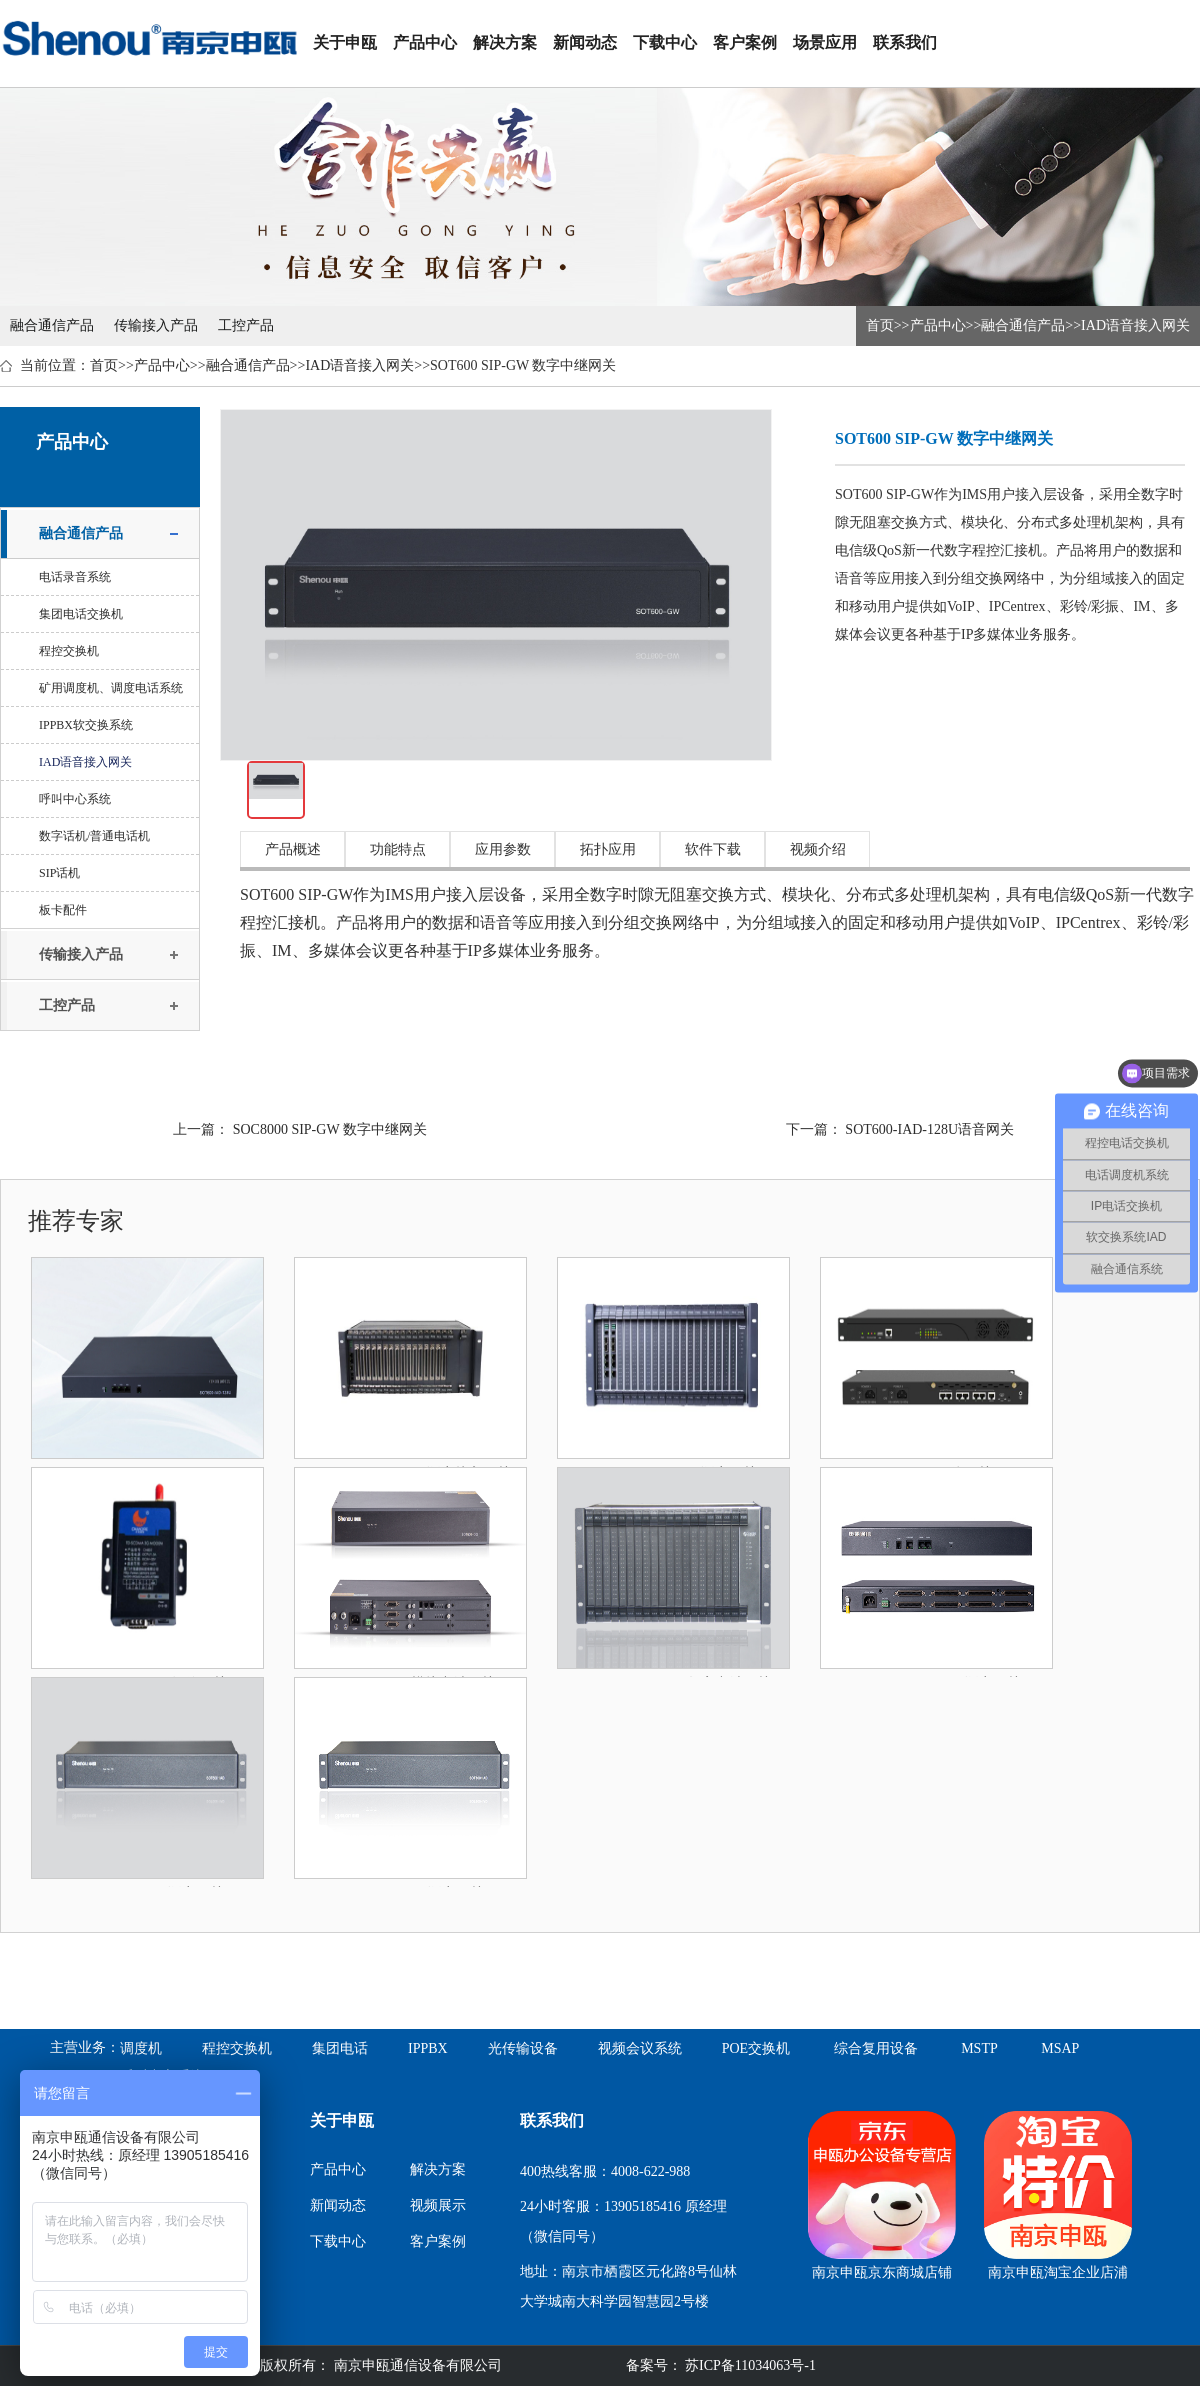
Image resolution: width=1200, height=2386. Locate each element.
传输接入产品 (156, 325)
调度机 (141, 2048)
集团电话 (340, 2048)
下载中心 (665, 42)
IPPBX (428, 2048)
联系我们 (905, 42)
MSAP (1060, 2048)
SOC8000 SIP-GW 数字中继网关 (330, 1129)
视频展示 (438, 2205)
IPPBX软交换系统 (86, 725)
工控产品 (246, 325)
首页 (880, 325)
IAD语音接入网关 (1135, 325)
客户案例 (745, 42)
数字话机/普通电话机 (94, 836)
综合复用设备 (876, 2048)
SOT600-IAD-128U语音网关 (929, 1129)
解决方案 (505, 42)
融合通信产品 (52, 325)
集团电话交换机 (81, 614)
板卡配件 (63, 910)
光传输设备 (523, 2048)
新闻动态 (585, 42)
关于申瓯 (345, 42)
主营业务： (85, 2047)
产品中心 (425, 42)
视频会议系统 (640, 2048)
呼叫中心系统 (75, 799)
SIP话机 (59, 873)
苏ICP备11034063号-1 (749, 2365)
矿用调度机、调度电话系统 (111, 688)
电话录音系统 (75, 577)
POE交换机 (756, 2048)
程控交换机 (69, 651)
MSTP (979, 2048)
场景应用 (825, 42)
